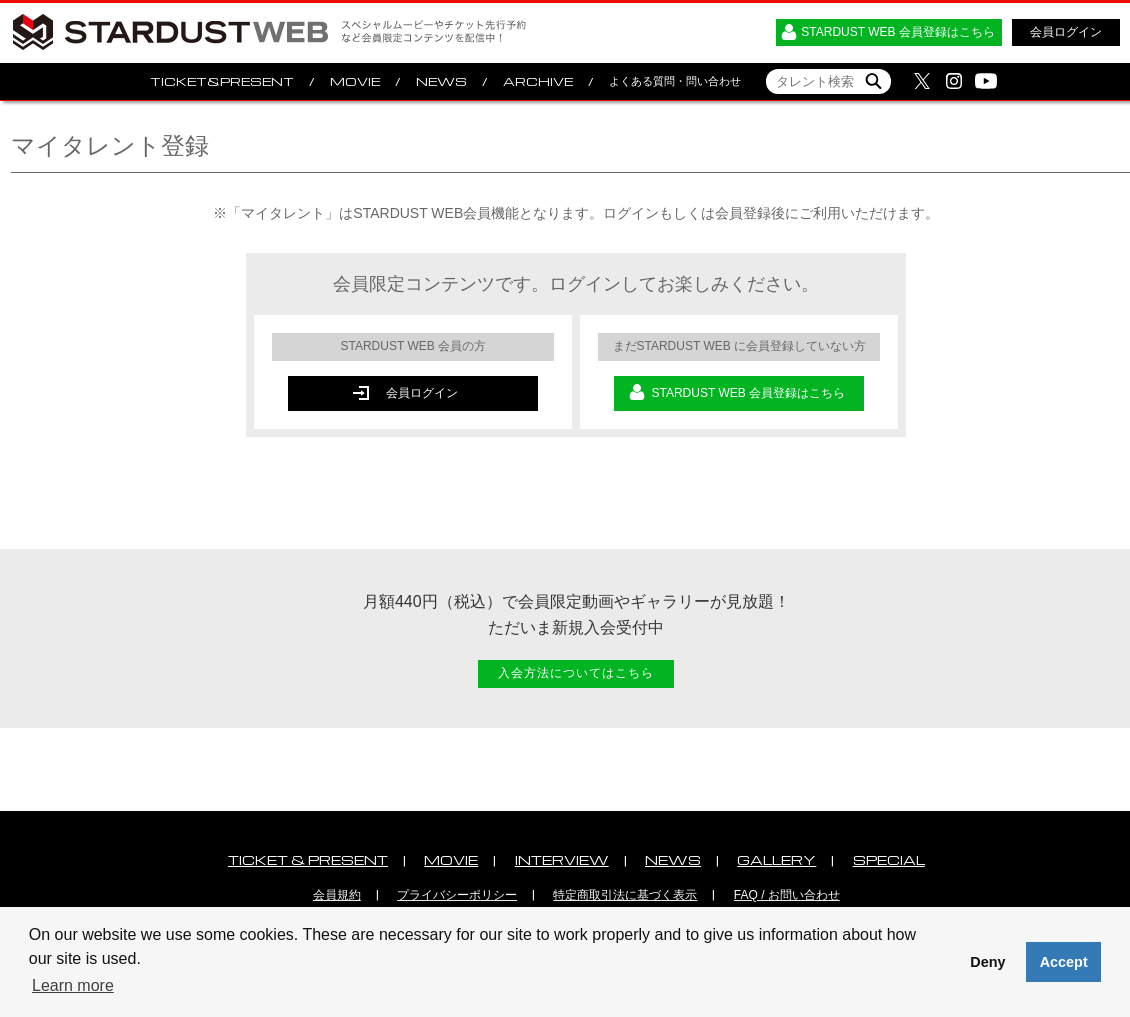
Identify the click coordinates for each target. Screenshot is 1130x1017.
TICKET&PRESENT (222, 81)
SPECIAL (889, 859)
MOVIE (355, 81)
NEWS (441, 81)
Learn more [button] (73, 985)
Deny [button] (987, 962)
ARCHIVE (538, 81)
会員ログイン (1066, 32)
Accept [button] (1064, 962)
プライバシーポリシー (457, 895)
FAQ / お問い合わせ (787, 895)
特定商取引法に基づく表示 (625, 895)
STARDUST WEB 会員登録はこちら (898, 32)
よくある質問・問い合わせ (675, 81)
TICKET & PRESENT (308, 859)
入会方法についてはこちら (576, 673)
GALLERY (776, 859)
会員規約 (337, 895)
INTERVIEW (562, 859)
